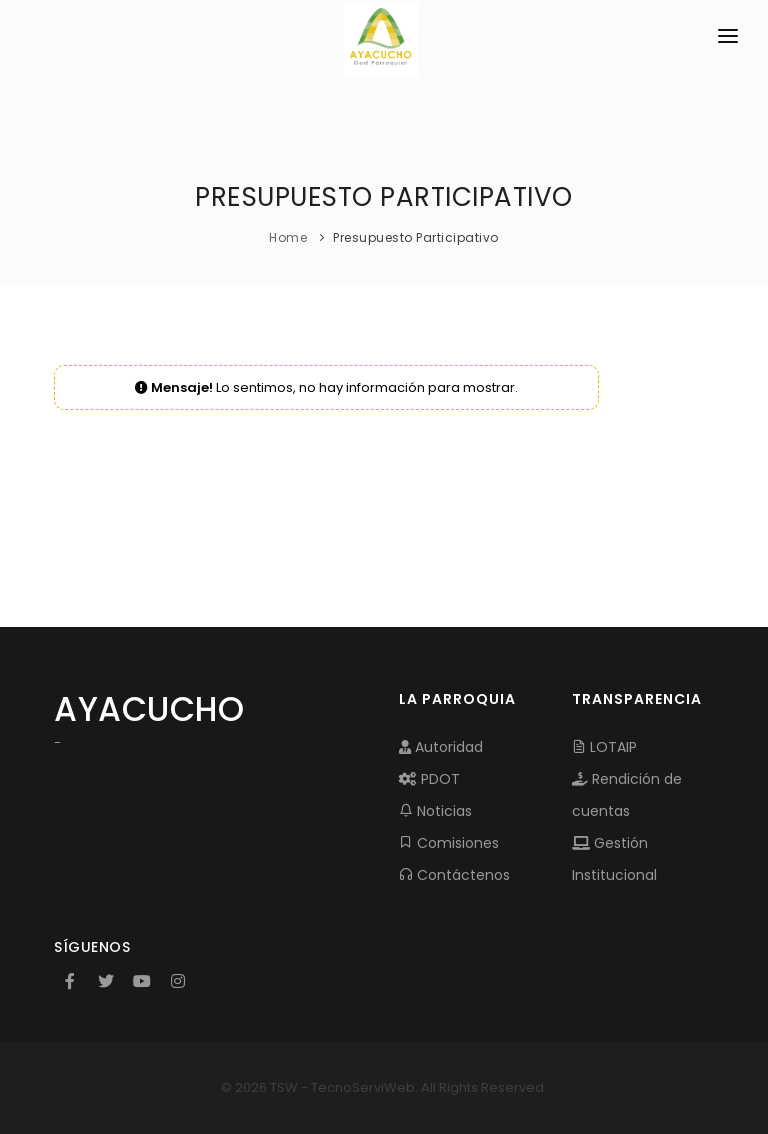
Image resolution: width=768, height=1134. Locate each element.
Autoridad (441, 747)
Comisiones (449, 843)
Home (288, 237)
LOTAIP (604, 747)
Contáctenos (454, 875)
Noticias (435, 811)
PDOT (429, 779)
